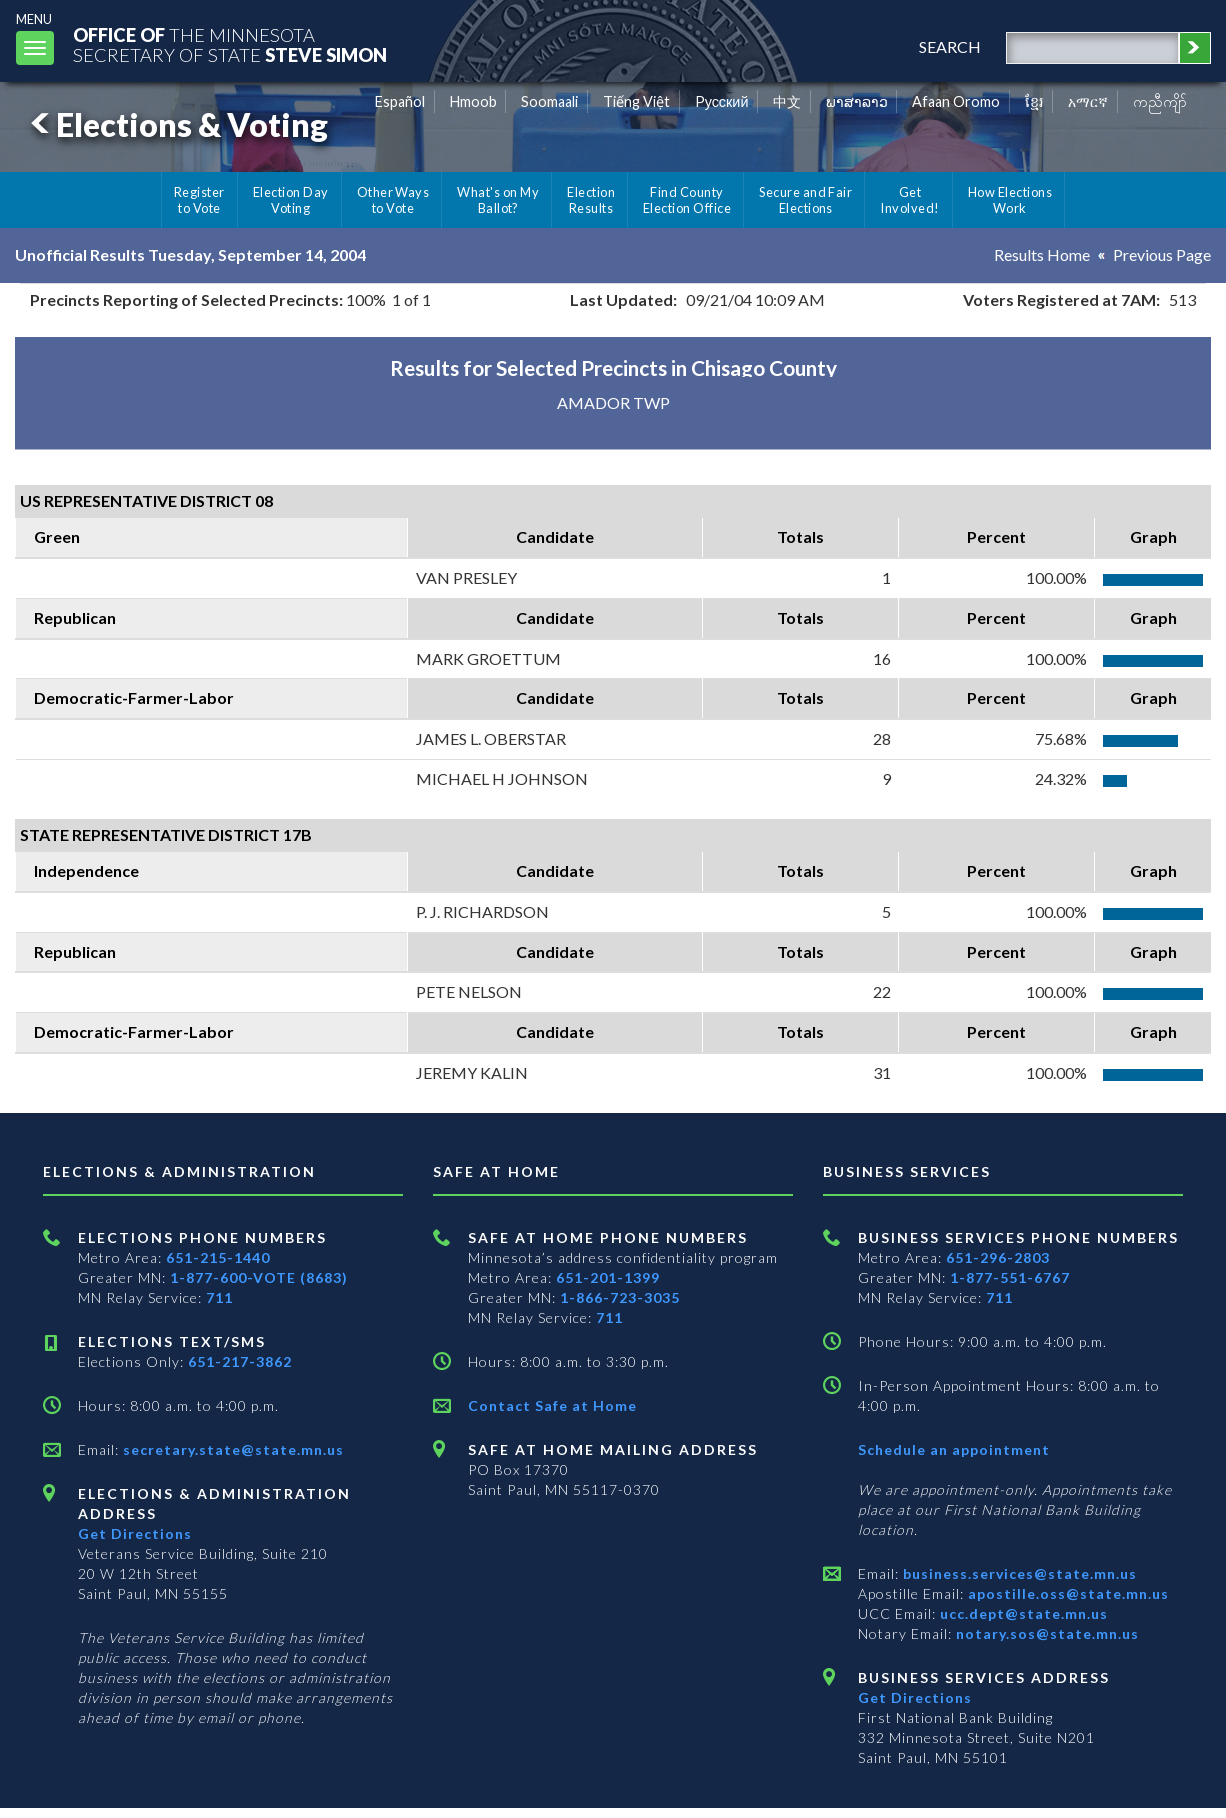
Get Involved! (909, 200)
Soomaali (549, 101)
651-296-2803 (998, 1257)
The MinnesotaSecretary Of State (230, 44)
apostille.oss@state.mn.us (1066, 1593)
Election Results (591, 200)
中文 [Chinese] (787, 101)
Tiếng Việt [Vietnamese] (636, 101)
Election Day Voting (291, 200)
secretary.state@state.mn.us (231, 1449)
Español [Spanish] (400, 101)
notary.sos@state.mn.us (1045, 1633)
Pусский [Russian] (722, 101)
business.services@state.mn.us (1018, 1573)
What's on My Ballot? (498, 200)
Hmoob (473, 101)
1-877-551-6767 (1010, 1277)
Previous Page (1162, 254)
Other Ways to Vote (393, 200)
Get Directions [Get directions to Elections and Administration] (135, 1533)
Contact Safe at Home (552, 1405)
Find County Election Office (687, 200)
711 (219, 1297)
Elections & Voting (176, 124)
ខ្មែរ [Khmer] (1034, 101)
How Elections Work (1010, 200)
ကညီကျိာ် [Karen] (1160, 101)
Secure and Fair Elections (805, 200)
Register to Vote (199, 200)
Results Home (1042, 254)
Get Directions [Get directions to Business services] (915, 1697)
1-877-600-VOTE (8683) (259, 1277)
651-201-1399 (608, 1277)
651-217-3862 (240, 1361)
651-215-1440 (218, 1257)
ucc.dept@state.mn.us (1022, 1613)
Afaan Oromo (956, 101)
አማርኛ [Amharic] (1088, 101)
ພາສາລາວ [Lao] (857, 101)
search (950, 46)
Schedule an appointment (954, 1449)
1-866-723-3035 (620, 1297)
